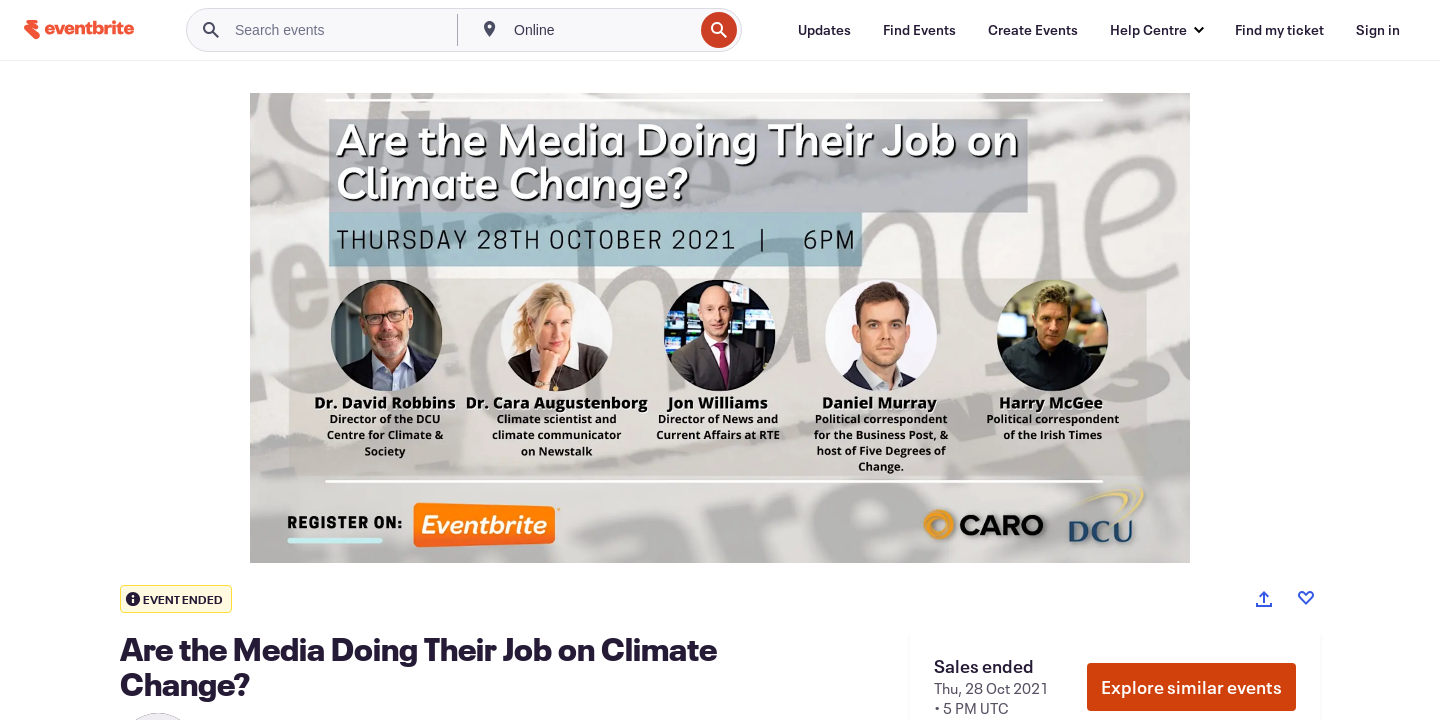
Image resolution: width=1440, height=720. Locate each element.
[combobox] (601, 30)
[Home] (79, 29)
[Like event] (1306, 598)
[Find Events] (919, 30)
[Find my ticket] (1279, 30)
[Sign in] (1378, 30)
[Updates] (824, 30)
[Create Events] (1033, 30)
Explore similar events (1191, 687)
